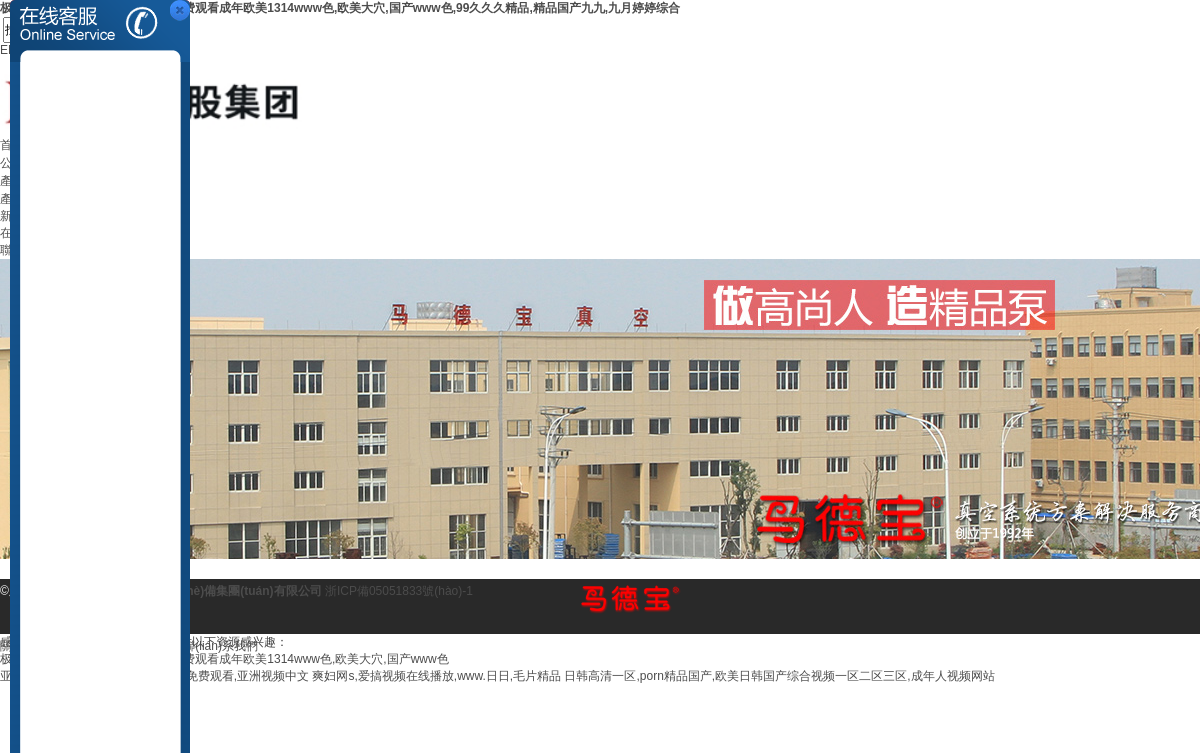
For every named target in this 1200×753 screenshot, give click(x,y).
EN (8, 50)
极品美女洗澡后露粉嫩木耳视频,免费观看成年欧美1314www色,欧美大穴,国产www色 (224, 659)
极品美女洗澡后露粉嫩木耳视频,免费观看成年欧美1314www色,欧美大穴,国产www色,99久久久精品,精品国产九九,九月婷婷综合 (340, 8)
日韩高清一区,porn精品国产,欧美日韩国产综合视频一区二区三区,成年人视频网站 (779, 676)
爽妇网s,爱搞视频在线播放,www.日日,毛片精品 (436, 676)
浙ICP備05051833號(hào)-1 (399, 591)
